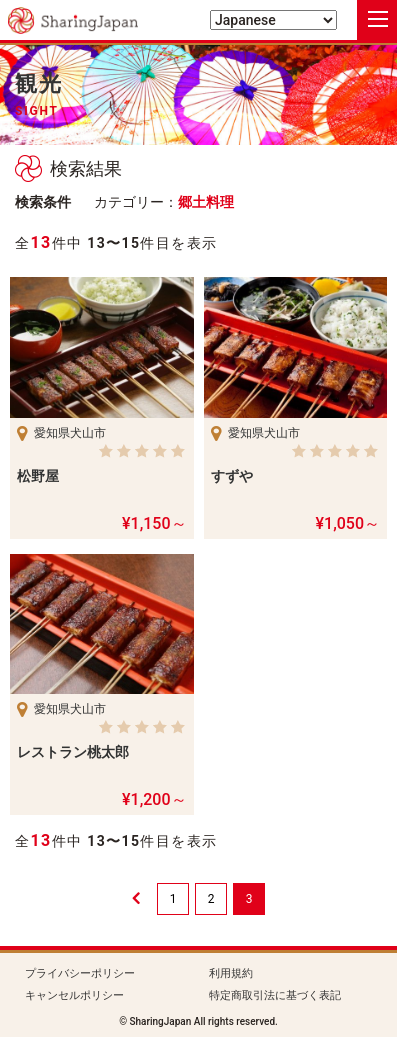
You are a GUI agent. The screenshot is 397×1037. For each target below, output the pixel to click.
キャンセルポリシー (74, 995)
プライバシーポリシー (80, 973)
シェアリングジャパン (73, 20)
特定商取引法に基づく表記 (275, 995)
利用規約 (231, 973)
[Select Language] (273, 20)
